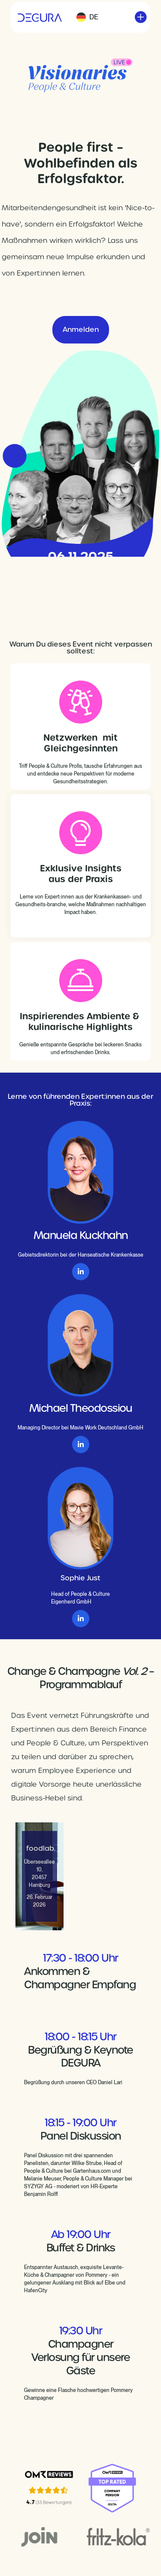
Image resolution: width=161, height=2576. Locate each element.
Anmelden (81, 329)
